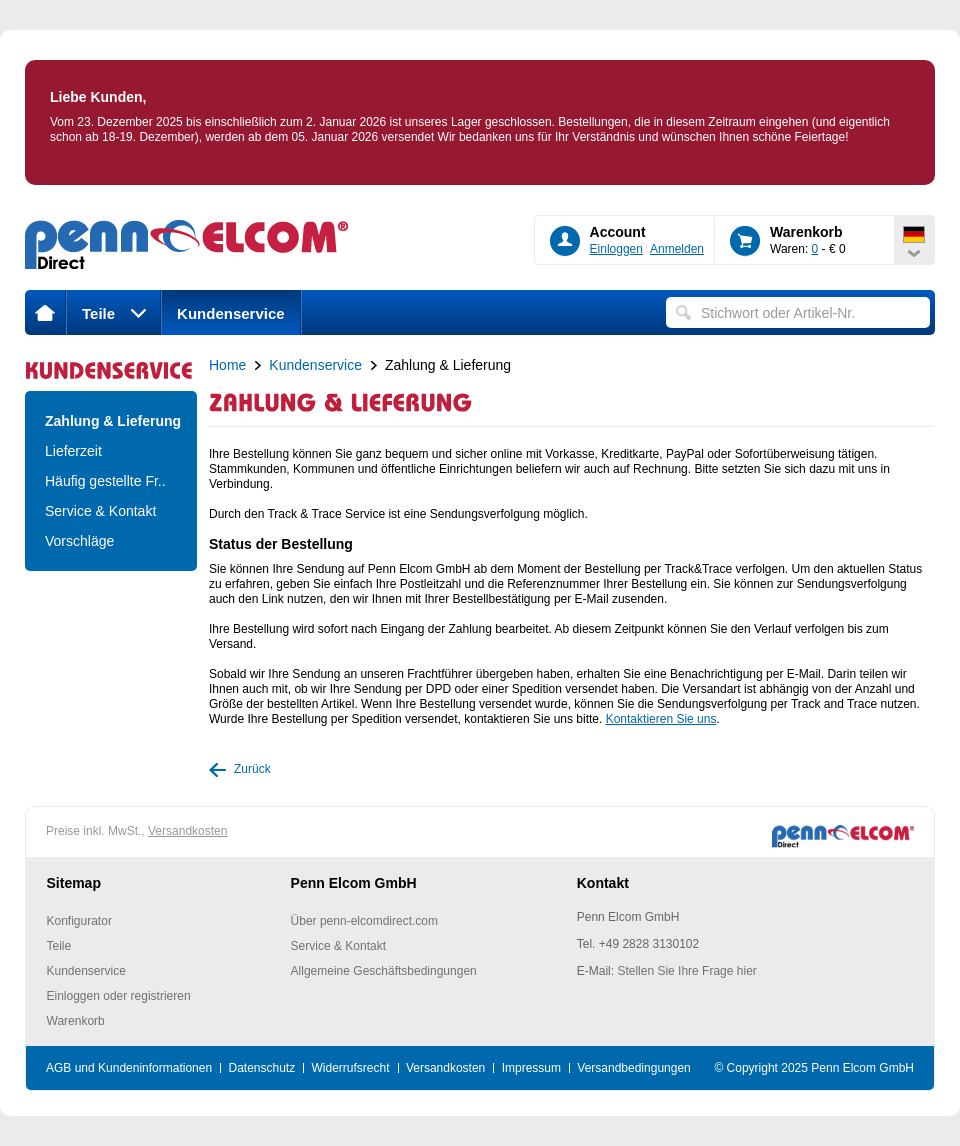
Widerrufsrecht (351, 1068)
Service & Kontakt (100, 511)
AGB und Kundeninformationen (129, 1068)
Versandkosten (187, 831)
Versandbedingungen (633, 1068)
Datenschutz (261, 1068)
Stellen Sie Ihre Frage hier (686, 971)
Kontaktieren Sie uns (661, 719)
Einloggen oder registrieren (119, 996)
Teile (114, 313)
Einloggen (616, 249)
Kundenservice (231, 313)
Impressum (531, 1068)
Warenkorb (76, 1021)
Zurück (252, 769)
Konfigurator (79, 921)
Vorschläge (79, 541)
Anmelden (677, 249)
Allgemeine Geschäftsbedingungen (384, 971)
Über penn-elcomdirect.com (364, 921)
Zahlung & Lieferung (111, 421)
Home (227, 365)
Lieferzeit (73, 451)
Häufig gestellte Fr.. (105, 481)
